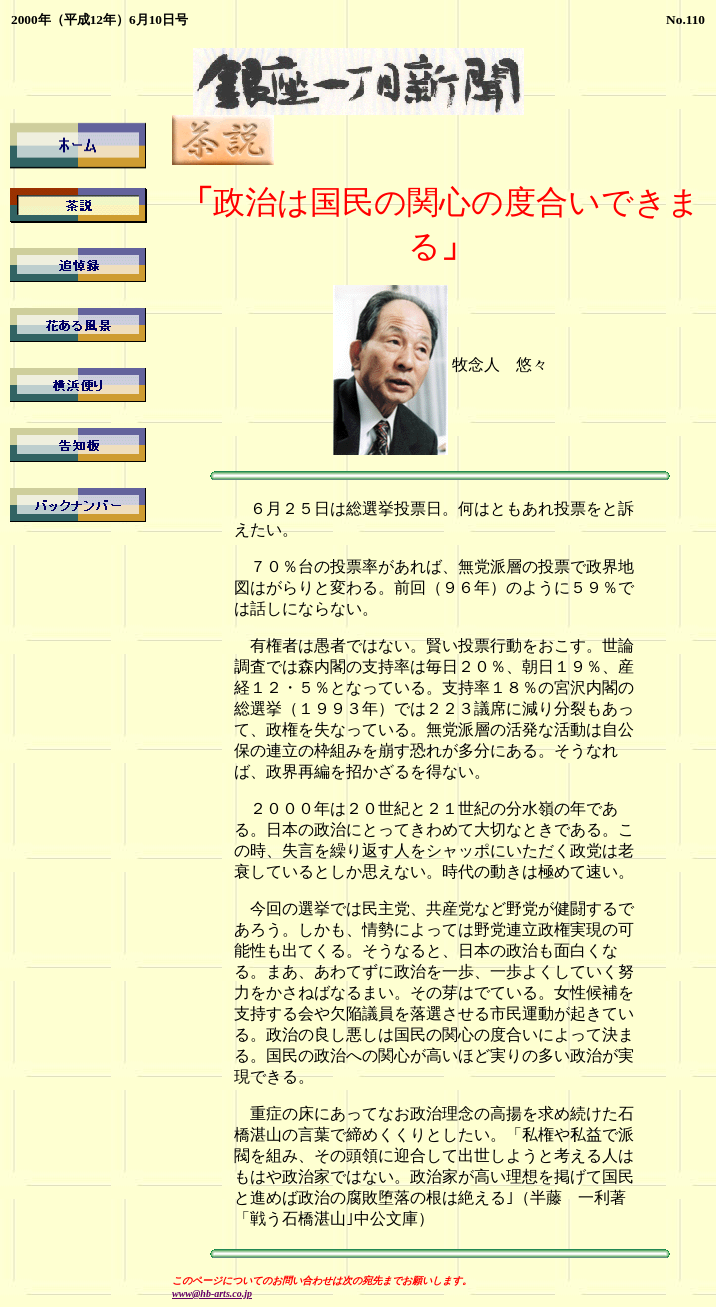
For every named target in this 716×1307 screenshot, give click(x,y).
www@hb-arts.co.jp (212, 1293)
